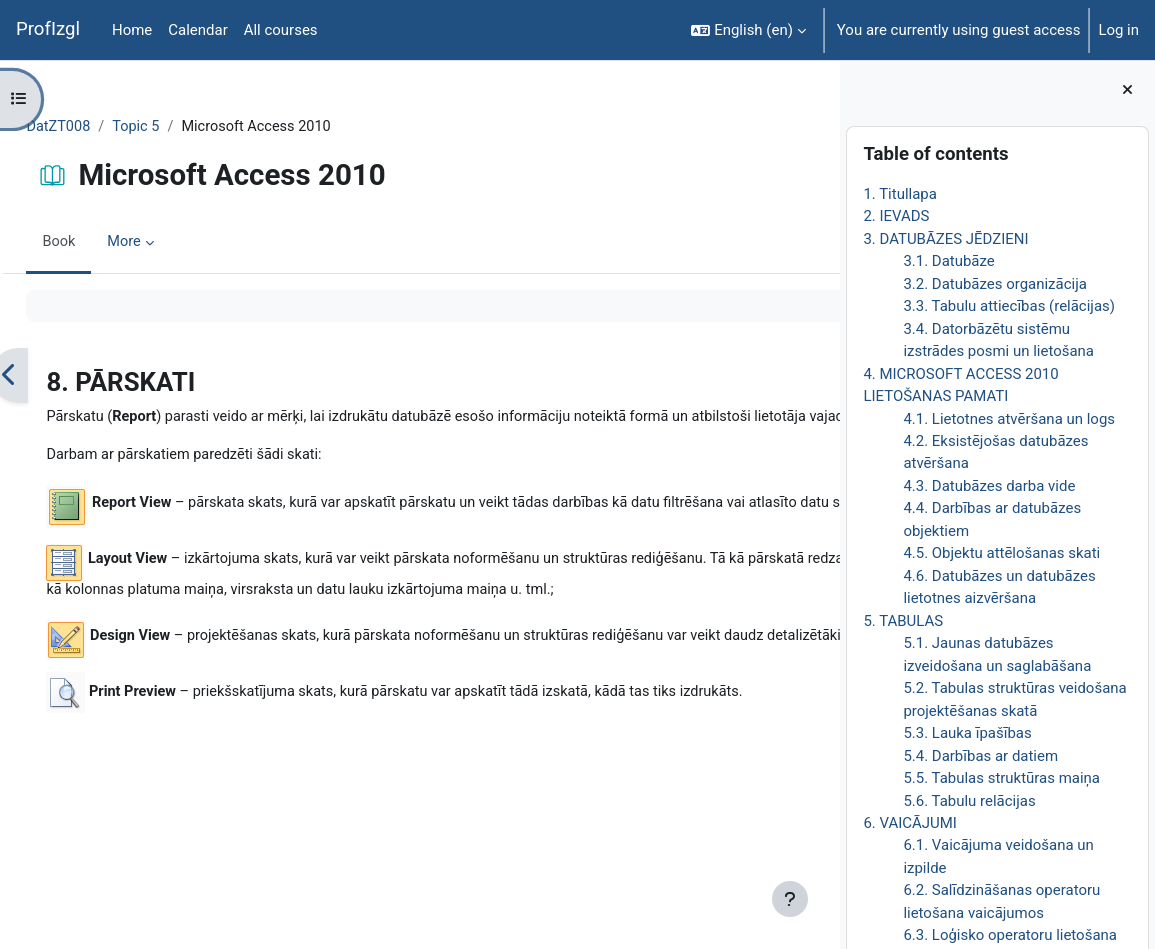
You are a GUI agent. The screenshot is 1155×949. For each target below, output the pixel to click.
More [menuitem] (170, 243)
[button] (748, 30)
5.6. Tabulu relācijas (969, 801)
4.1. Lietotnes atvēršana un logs (1009, 419)
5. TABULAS (903, 621)
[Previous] (54, 375)
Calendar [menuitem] (197, 30)
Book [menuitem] (104, 243)
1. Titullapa (899, 194)
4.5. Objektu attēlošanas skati (1001, 553)
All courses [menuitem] (281, 30)
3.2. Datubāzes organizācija (994, 284)
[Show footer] (790, 899)
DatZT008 (104, 127)
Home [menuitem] (132, 30)
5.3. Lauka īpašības (967, 733)
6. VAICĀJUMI (910, 823)
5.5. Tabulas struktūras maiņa (1001, 778)
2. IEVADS (896, 216)
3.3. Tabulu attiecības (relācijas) (1009, 306)
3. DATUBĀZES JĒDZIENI (945, 239)
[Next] (817, 375)
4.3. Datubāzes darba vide (989, 486)
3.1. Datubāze (948, 261)
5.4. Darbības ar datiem (980, 756)
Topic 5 (183, 127)
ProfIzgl (48, 29)
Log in (1118, 30)
